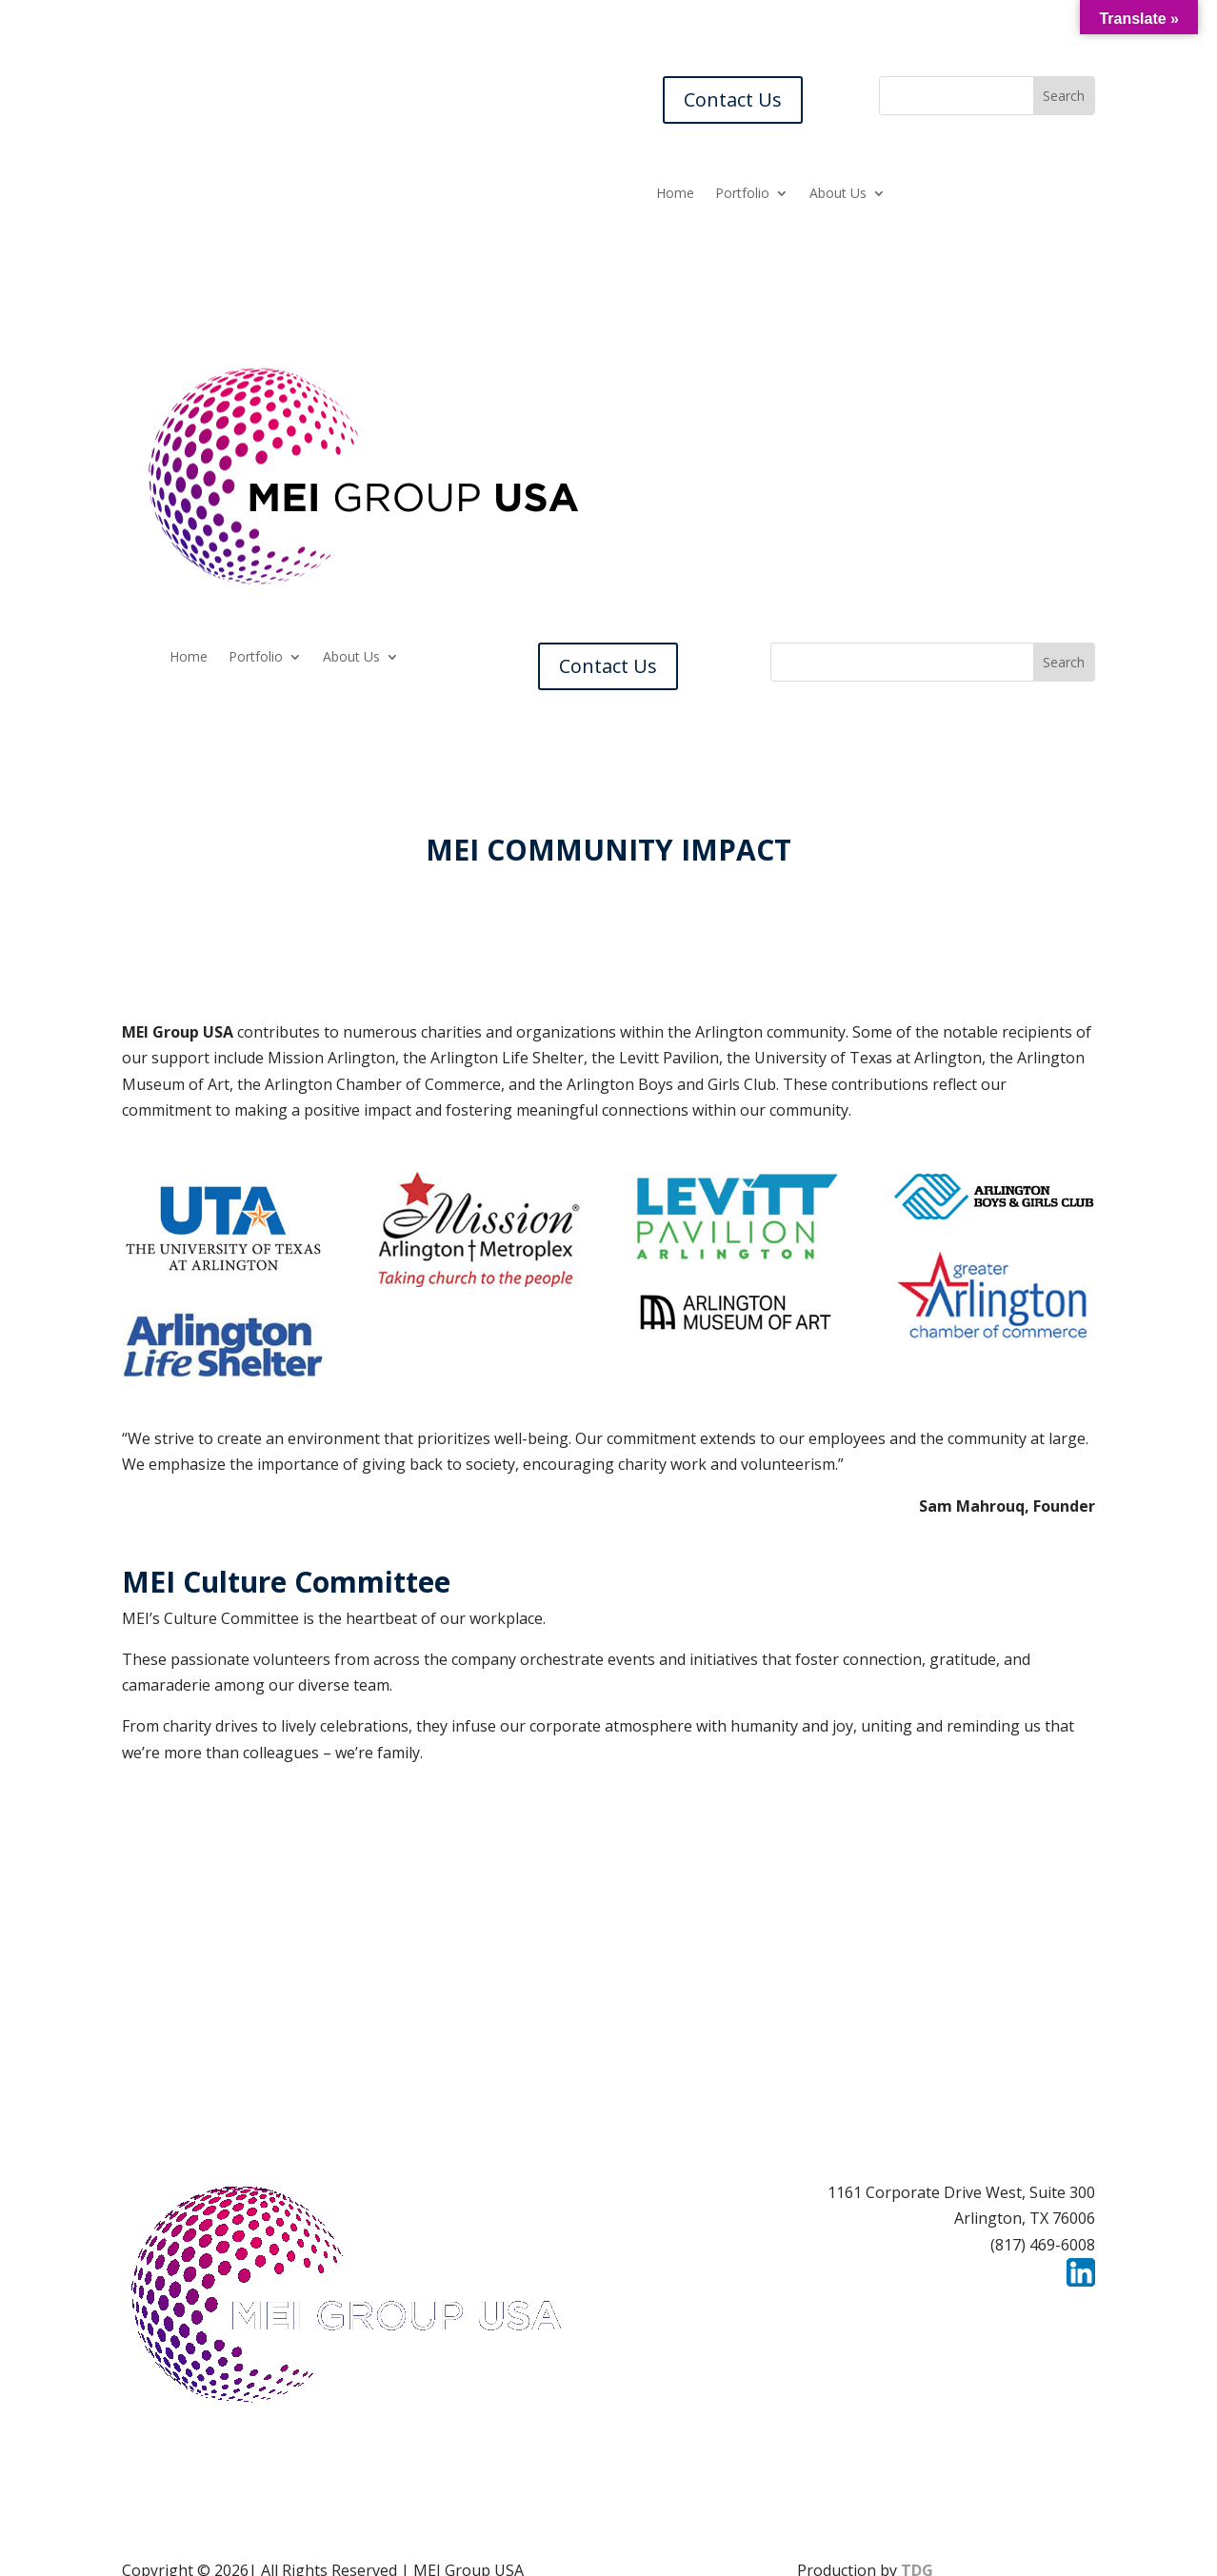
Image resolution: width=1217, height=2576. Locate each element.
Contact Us (733, 99)
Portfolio (742, 194)
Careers (827, 2312)
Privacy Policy (1045, 2312)
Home (675, 194)
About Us (838, 194)
